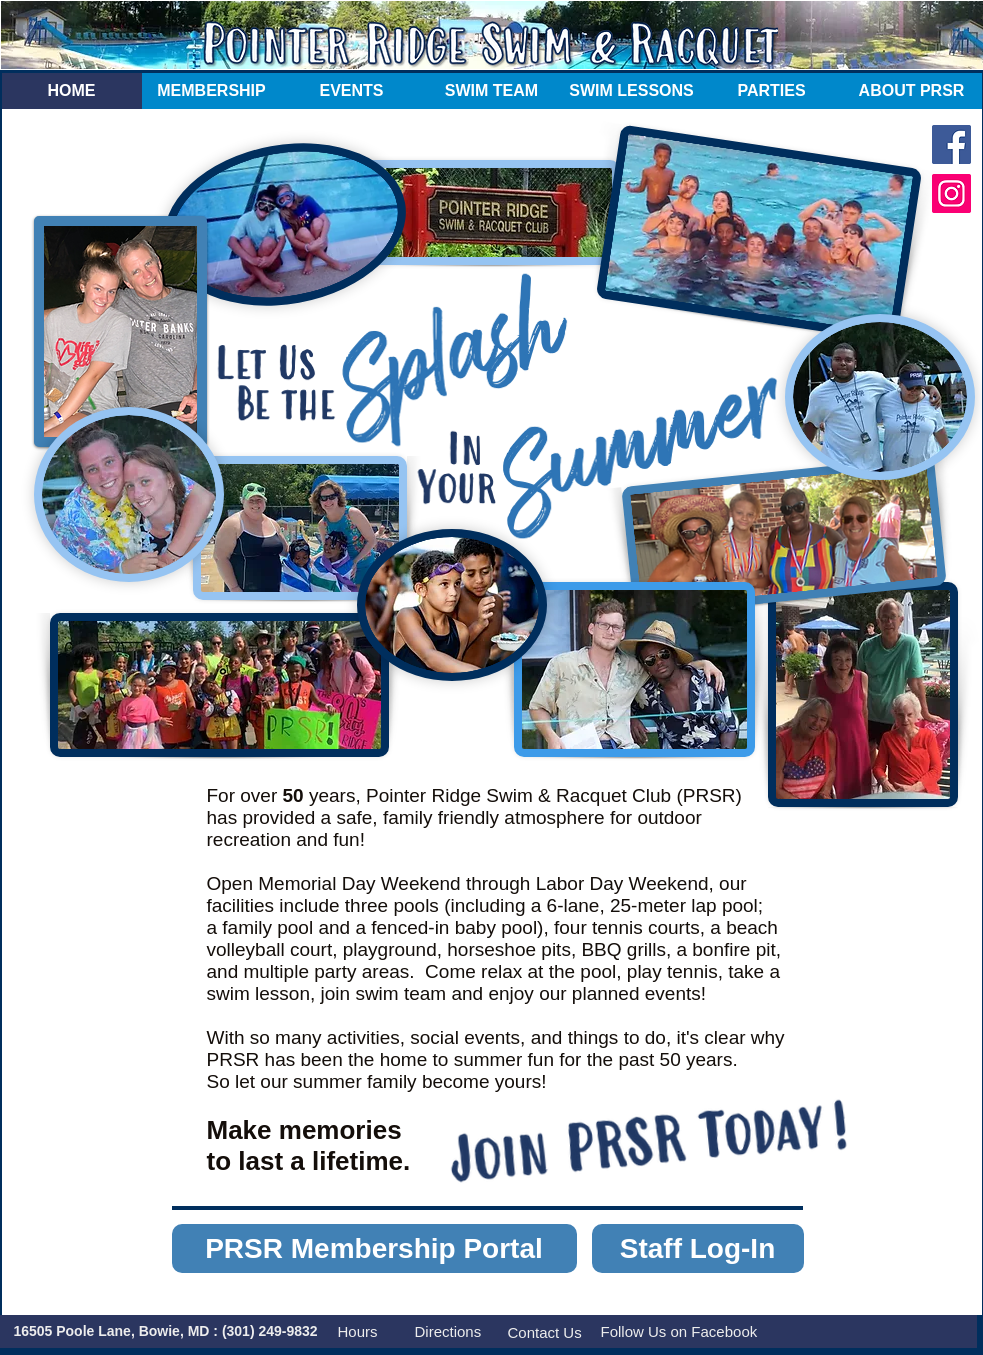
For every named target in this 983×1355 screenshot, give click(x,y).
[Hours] (358, 1331)
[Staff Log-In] (698, 1248)
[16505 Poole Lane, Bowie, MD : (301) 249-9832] (166, 1331)
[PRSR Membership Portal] (374, 1248)
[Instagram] (951, 193)
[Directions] (452, 1331)
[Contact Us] (546, 1332)
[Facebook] (951, 144)
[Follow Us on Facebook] (682, 1331)
